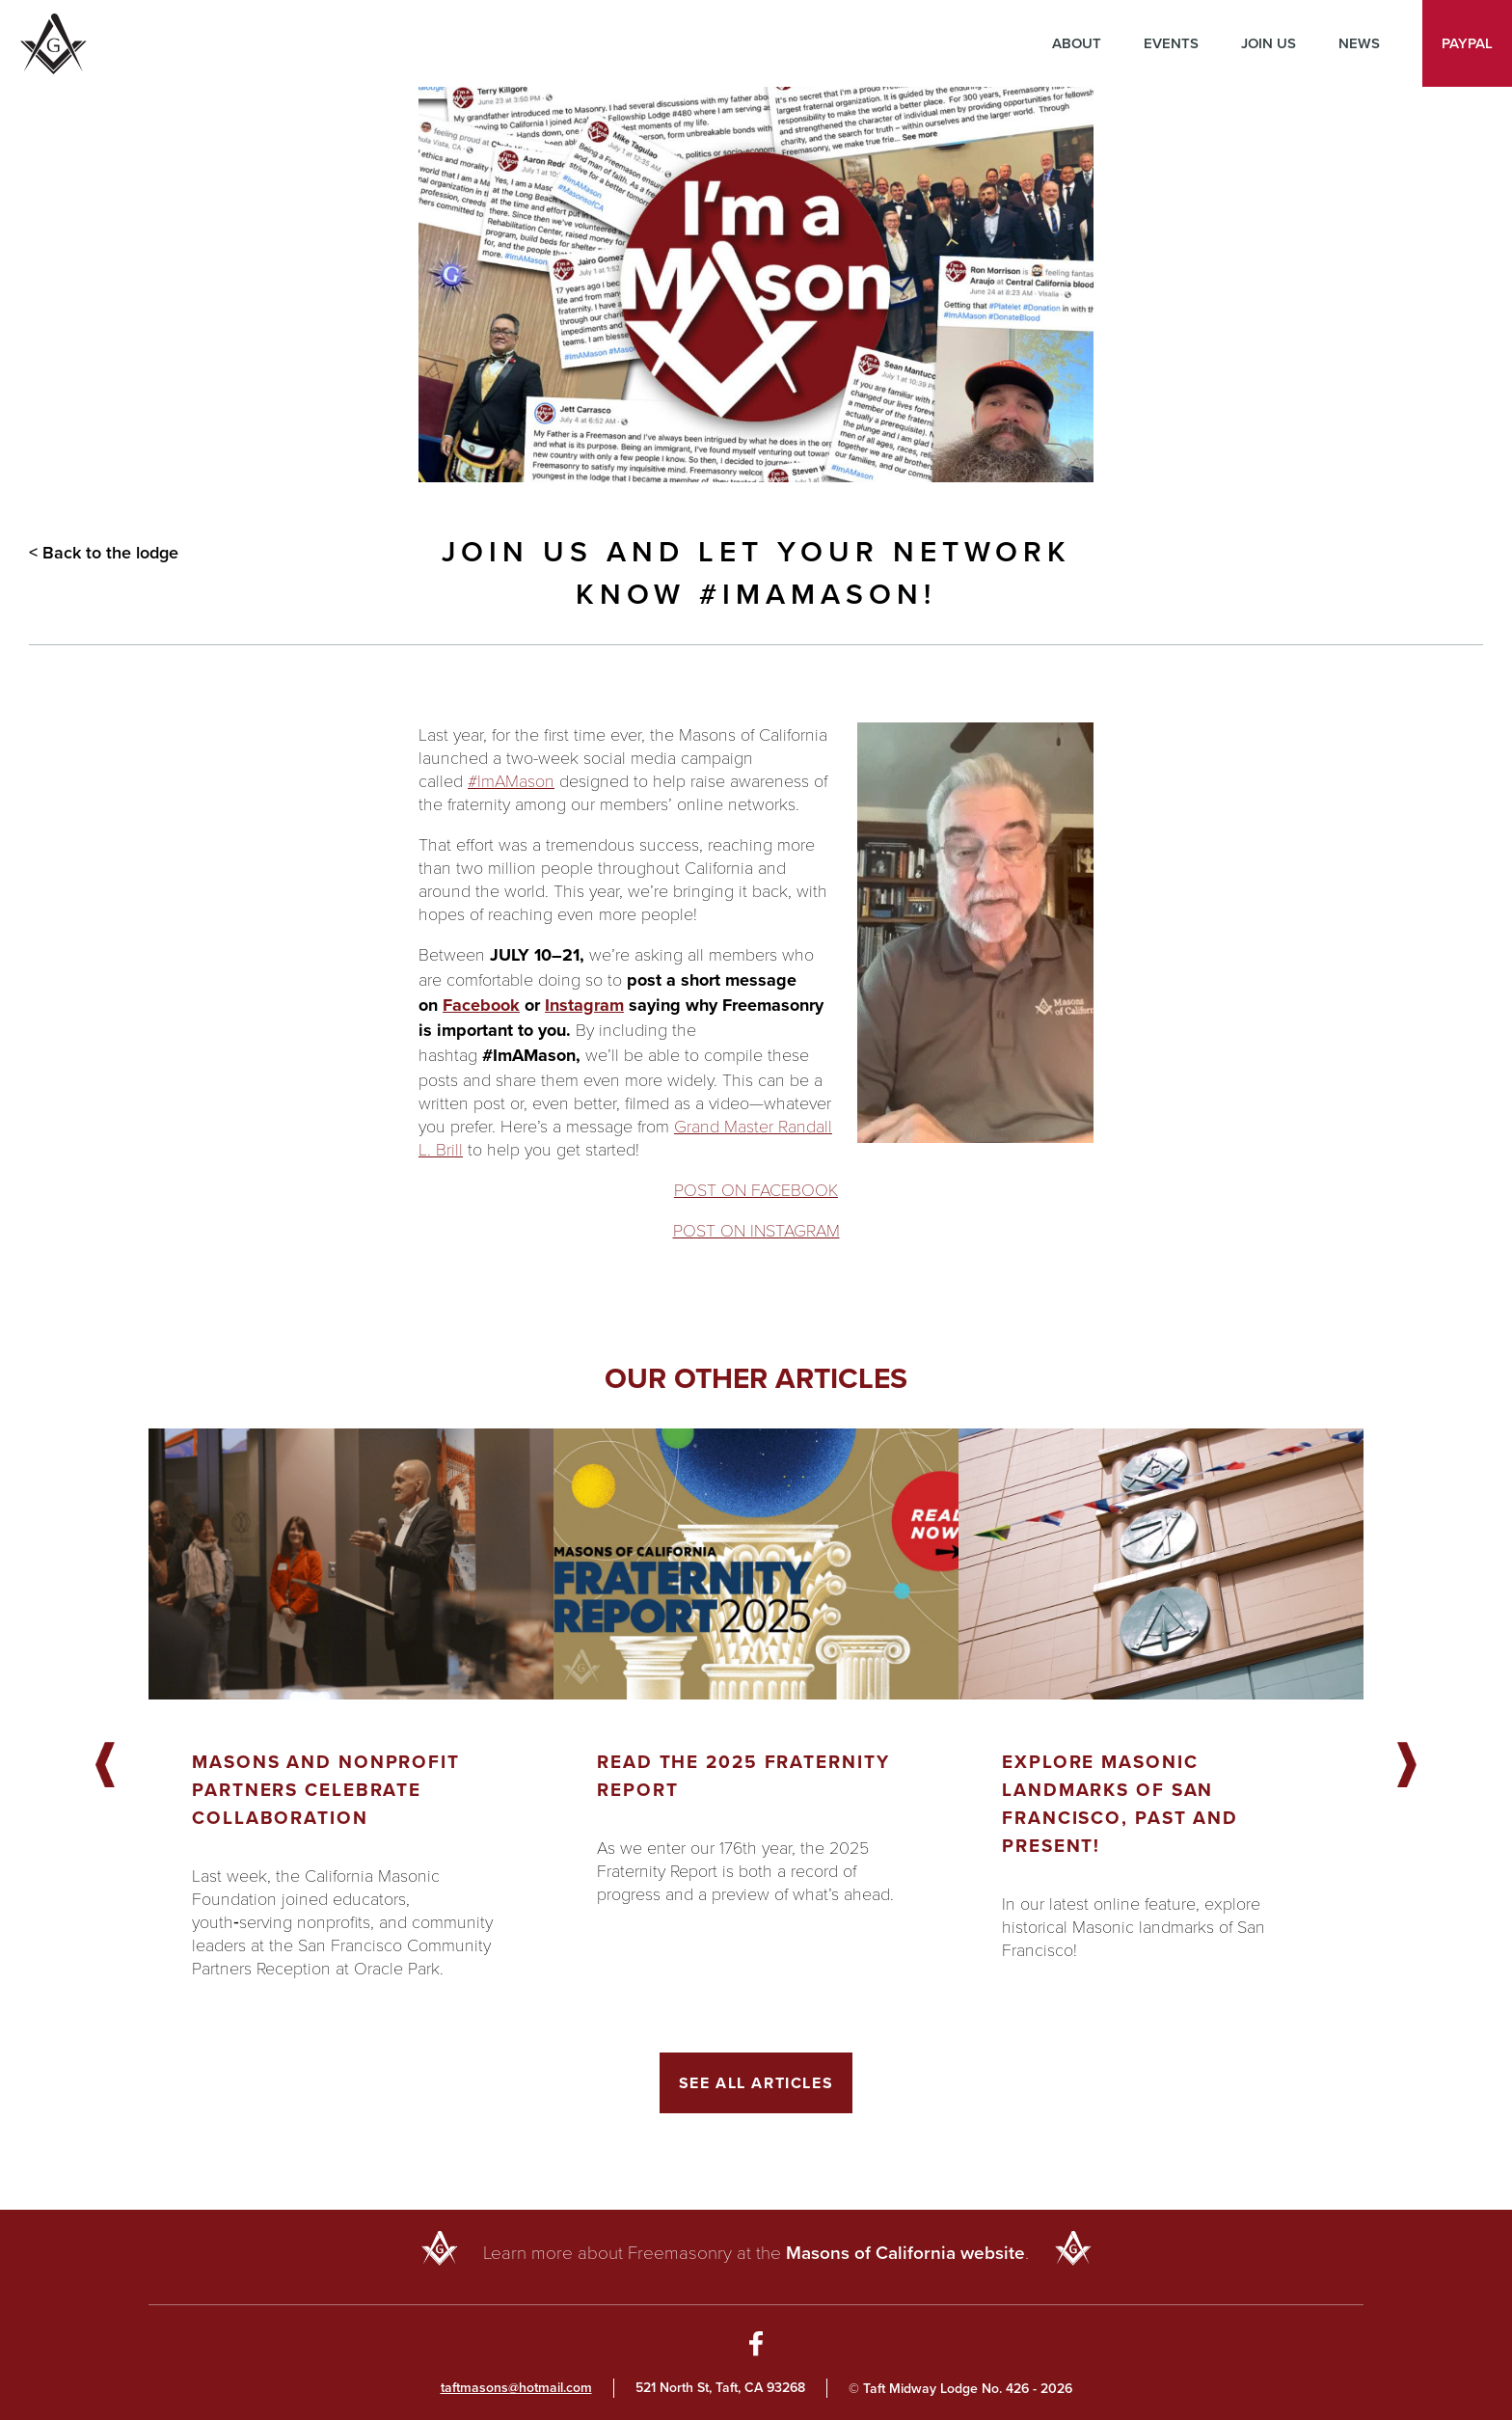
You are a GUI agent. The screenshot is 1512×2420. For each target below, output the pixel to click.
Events (1171, 43)
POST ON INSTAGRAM (756, 1229)
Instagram (584, 1005)
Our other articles (756, 1378)
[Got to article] (351, 1563)
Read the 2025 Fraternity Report (743, 1776)
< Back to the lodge (103, 552)
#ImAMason (511, 780)
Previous (105, 1766)
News (1359, 43)
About (1076, 43)
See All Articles (756, 2083)
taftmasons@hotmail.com (516, 2388)
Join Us (1268, 43)
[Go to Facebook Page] (756, 2347)
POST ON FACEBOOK (756, 1189)
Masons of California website (905, 2253)
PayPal (1467, 43)
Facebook (481, 1005)
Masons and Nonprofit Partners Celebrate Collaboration (326, 1790)
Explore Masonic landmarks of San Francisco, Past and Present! (1120, 1804)
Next (1407, 1766)
